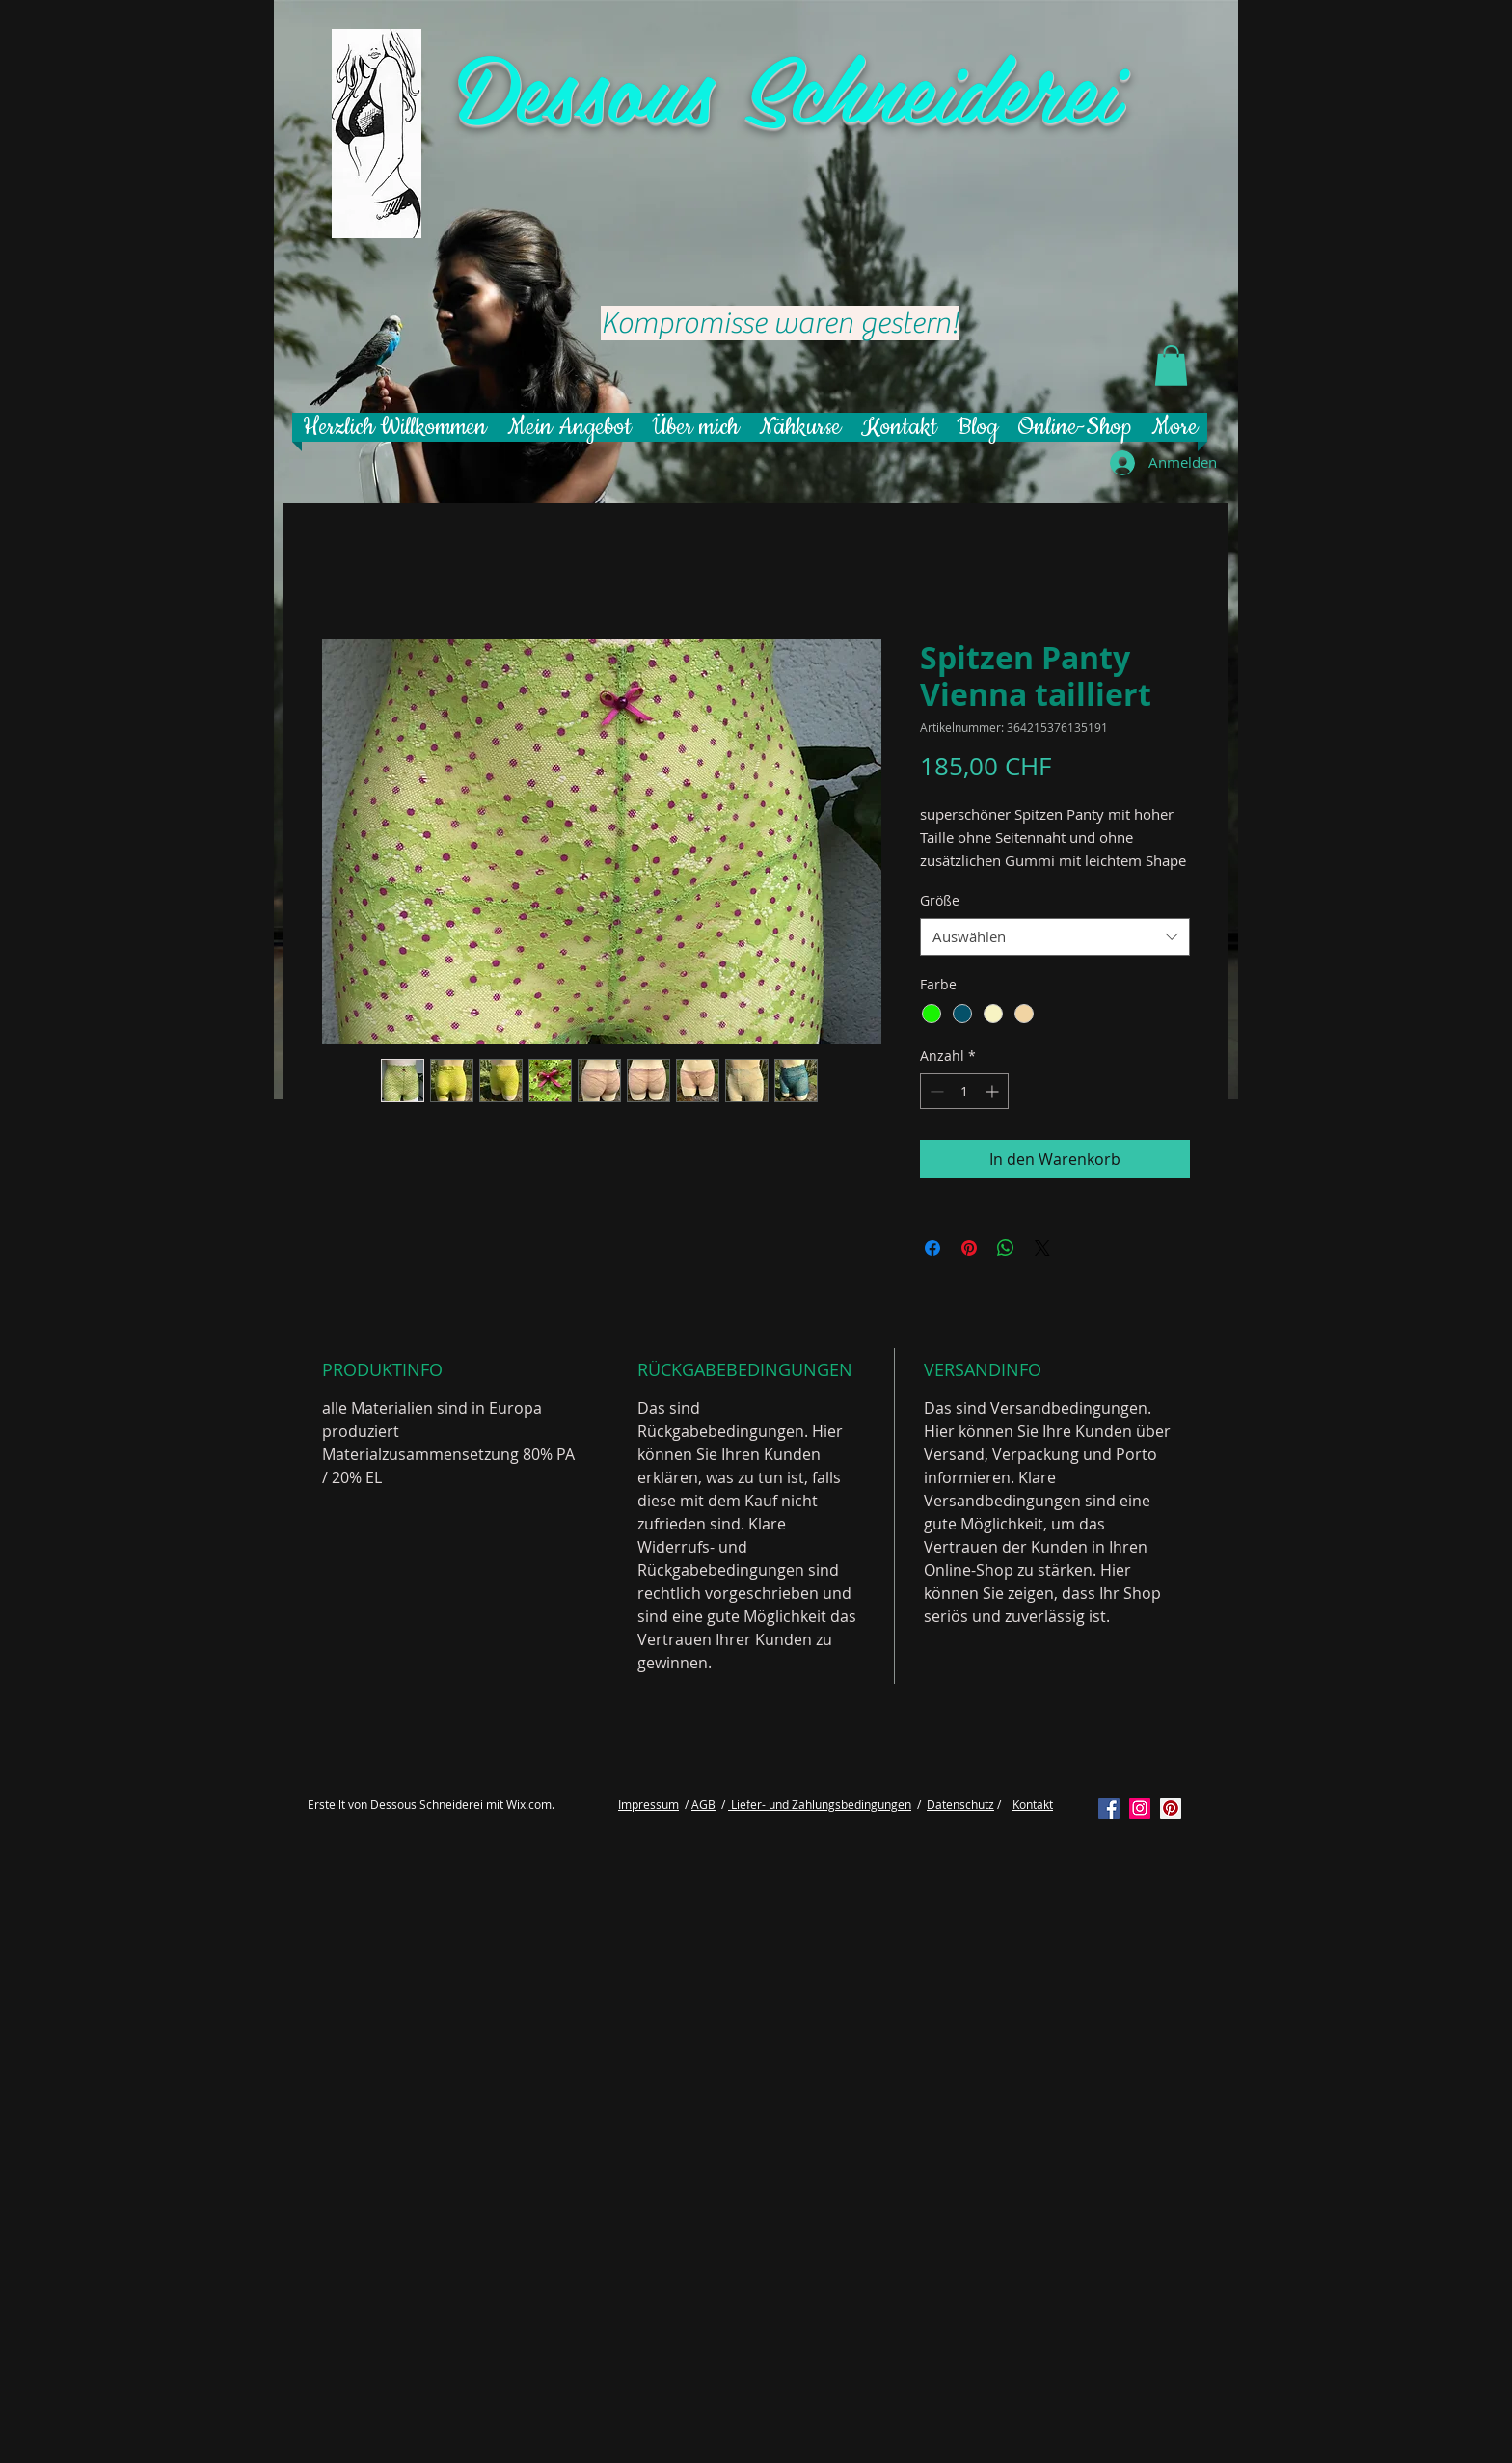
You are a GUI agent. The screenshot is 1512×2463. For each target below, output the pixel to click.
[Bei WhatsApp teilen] (1005, 1247)
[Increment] (994, 1091)
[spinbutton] (964, 1091)
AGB (703, 1804)
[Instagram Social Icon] (1139, 1808)
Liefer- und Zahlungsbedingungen (819, 1804)
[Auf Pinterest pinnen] (969, 1247)
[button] (1171, 365)
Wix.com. (530, 1804)
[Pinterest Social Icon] (1170, 1808)
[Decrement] (935, 1091)
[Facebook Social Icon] (1109, 1808)
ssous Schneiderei (832, 86)
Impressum (648, 1804)
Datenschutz (960, 1804)
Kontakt (1032, 1804)
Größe (939, 900)
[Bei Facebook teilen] (932, 1247)
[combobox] (1055, 937)
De (502, 86)
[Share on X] (1042, 1247)
